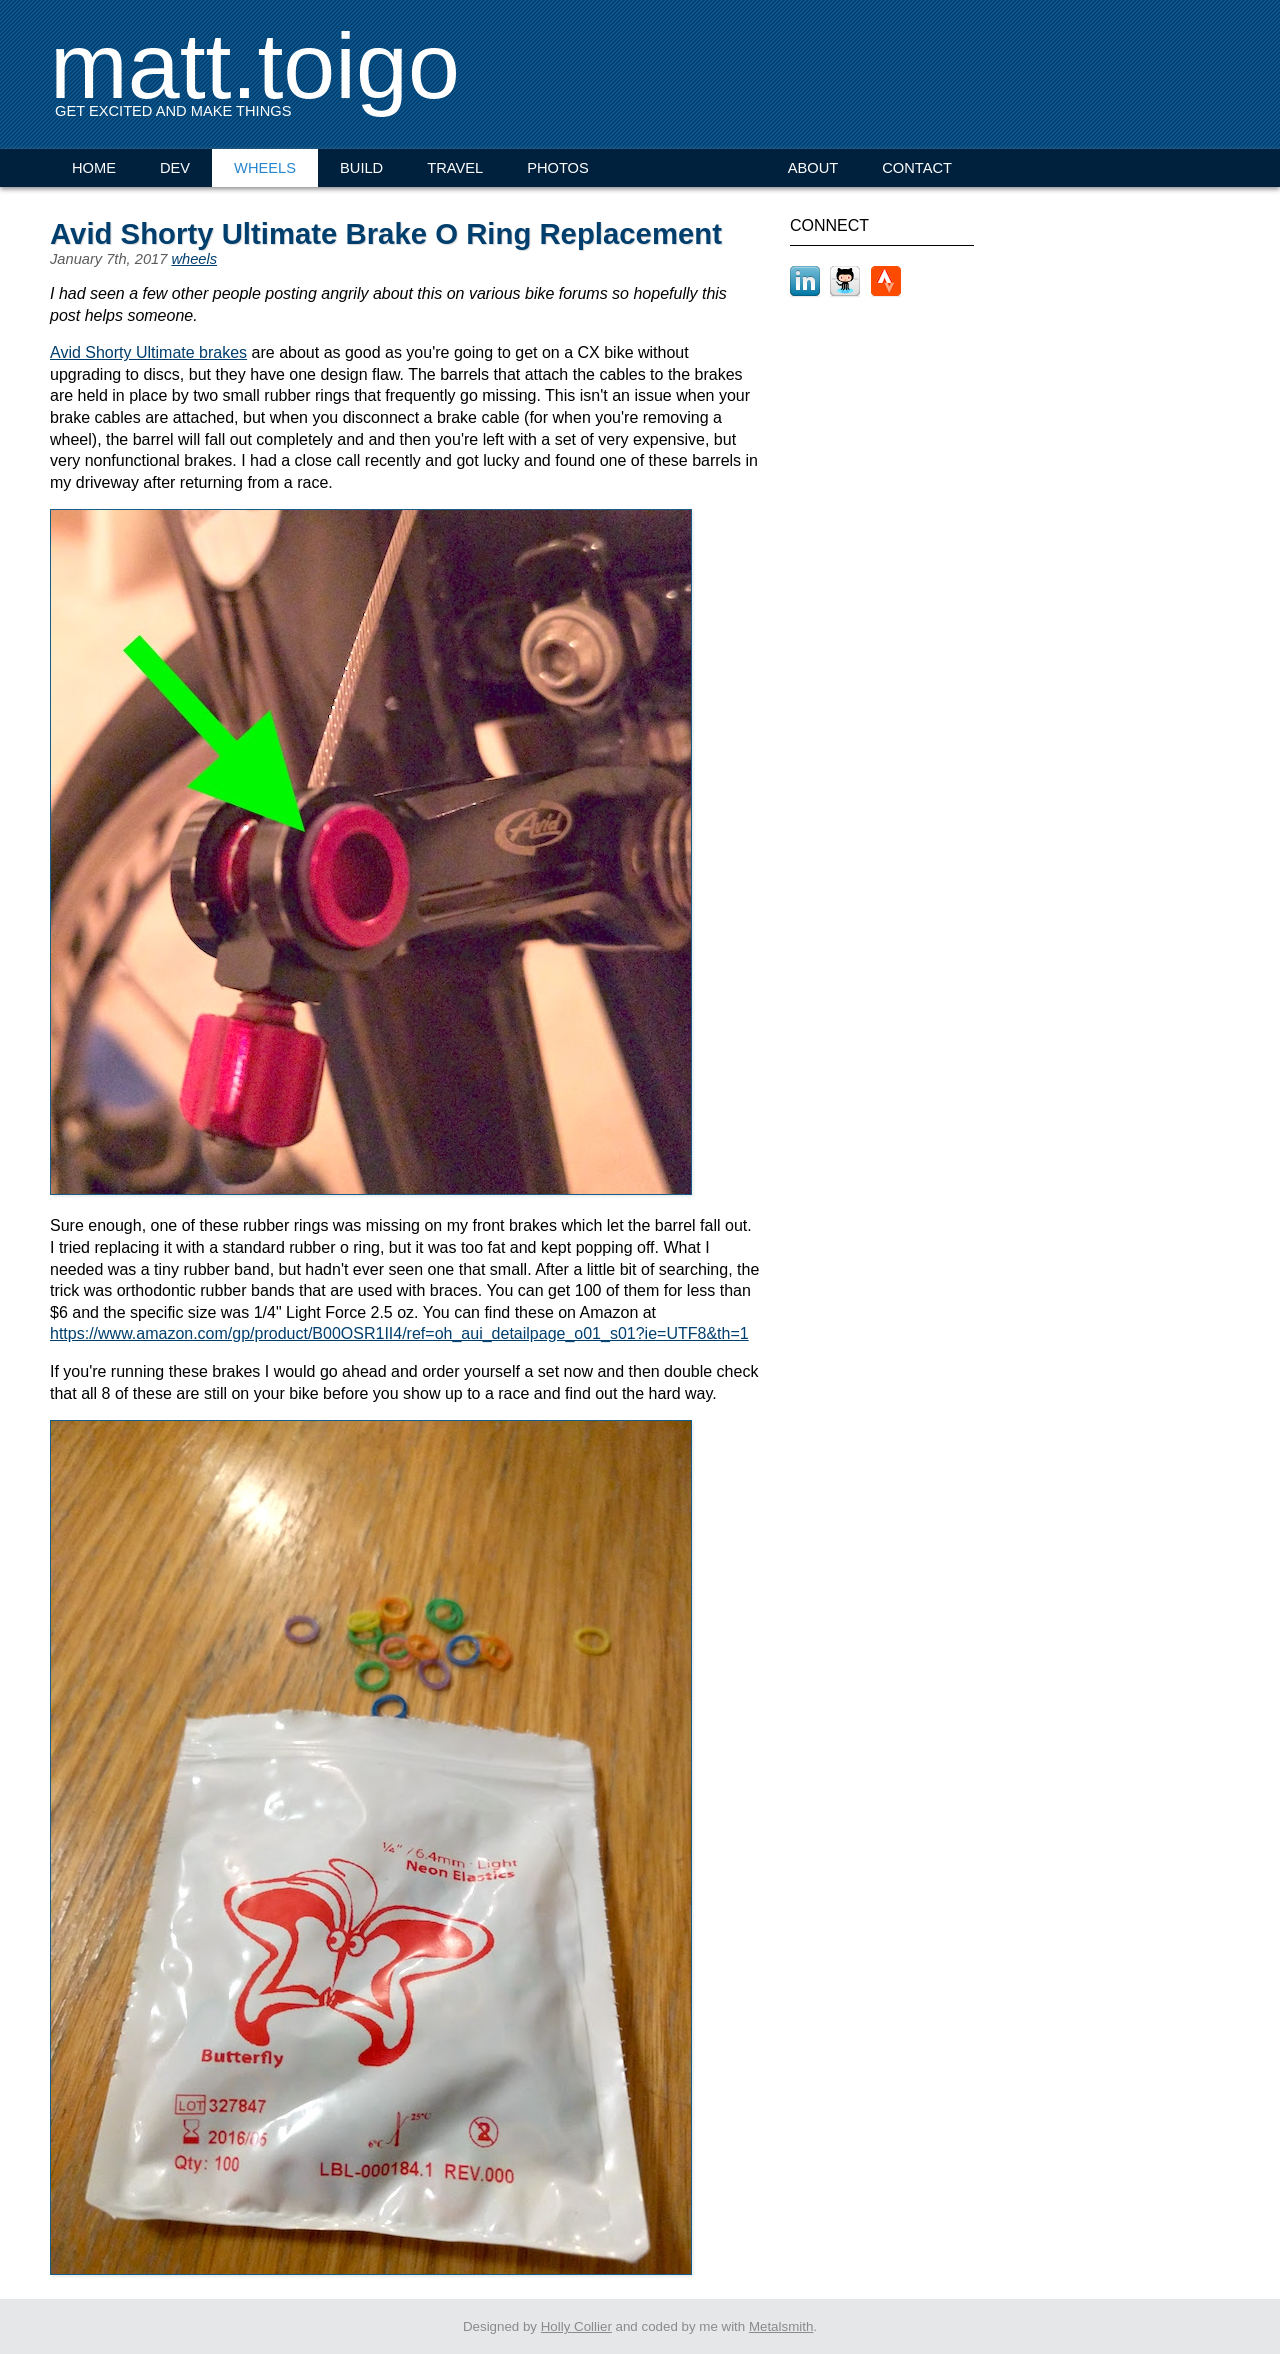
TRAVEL (455, 168)
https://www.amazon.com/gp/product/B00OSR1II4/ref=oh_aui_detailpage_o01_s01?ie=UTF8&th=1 (399, 1333)
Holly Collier (576, 2326)
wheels (194, 259)
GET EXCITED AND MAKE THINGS (173, 111)
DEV (175, 168)
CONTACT (917, 168)
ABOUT (813, 168)
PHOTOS (558, 168)
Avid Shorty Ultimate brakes (148, 352)
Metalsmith (781, 2326)
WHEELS (265, 168)
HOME (94, 168)
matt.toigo (255, 66)
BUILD (361, 168)
